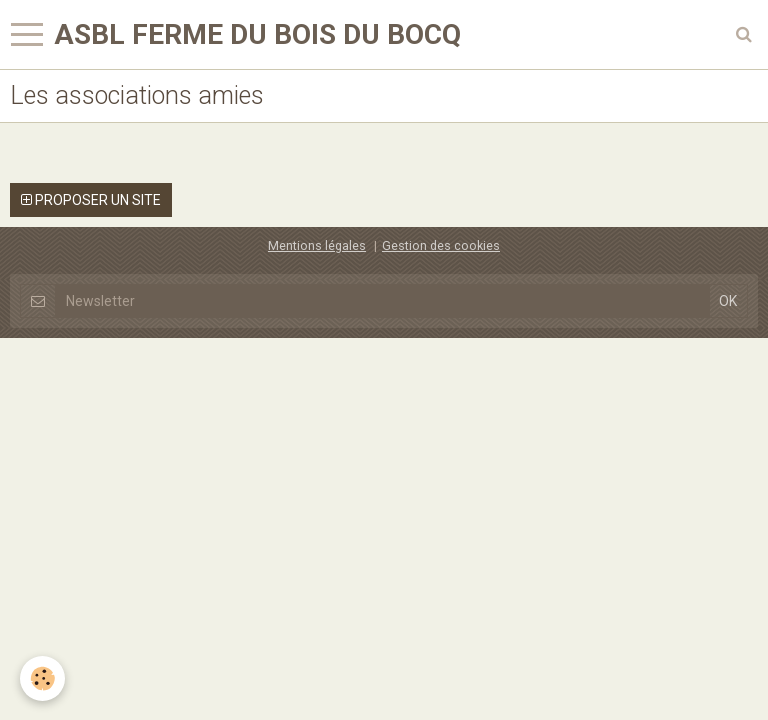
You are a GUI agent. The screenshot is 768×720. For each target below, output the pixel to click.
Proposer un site (91, 200)
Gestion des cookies (441, 245)
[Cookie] (42, 678)
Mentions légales (317, 245)
